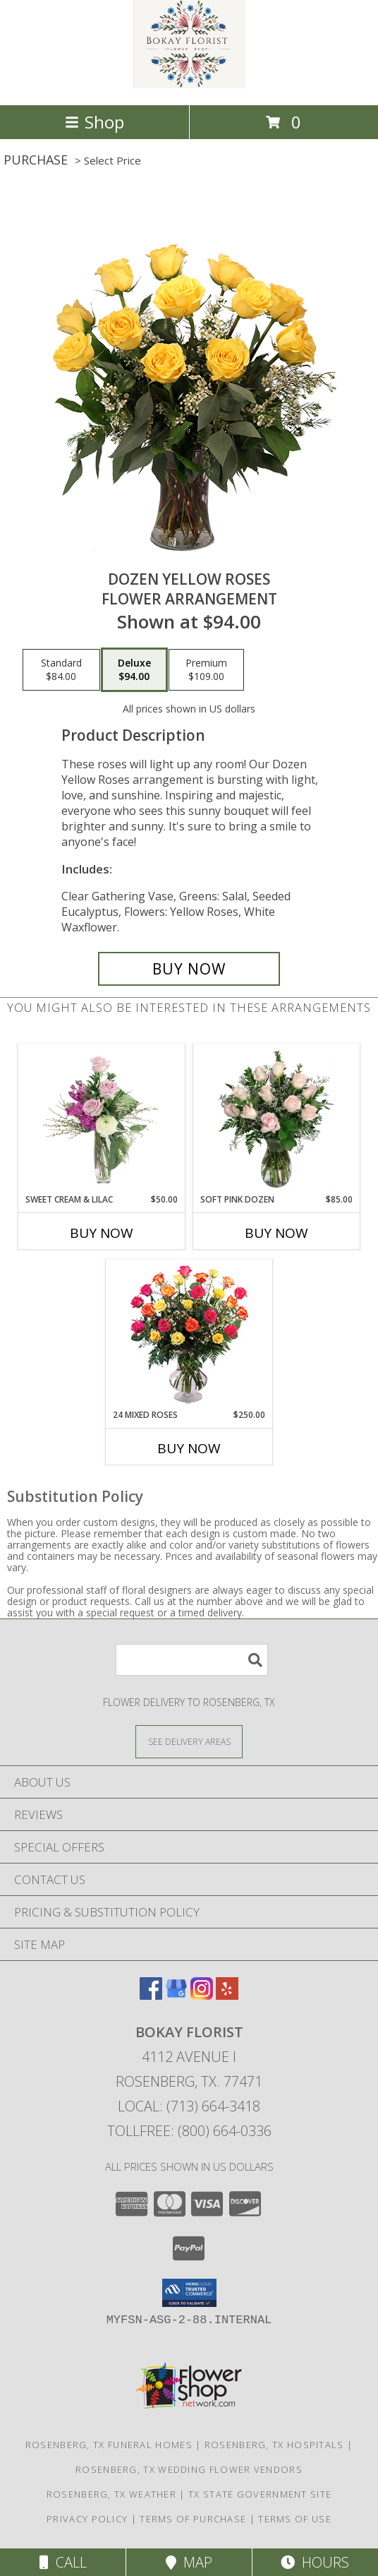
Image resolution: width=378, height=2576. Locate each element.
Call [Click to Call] (63, 2562)
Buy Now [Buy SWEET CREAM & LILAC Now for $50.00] (101, 1233)
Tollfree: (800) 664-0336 (189, 2130)
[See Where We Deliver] (189, 1741)
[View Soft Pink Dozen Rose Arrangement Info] (277, 1118)
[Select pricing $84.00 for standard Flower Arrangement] (61, 670)
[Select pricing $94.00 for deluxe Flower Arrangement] (134, 670)
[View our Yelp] (227, 1995)
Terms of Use (294, 2518)
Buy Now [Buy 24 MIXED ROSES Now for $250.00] (189, 1448)
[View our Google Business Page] (176, 1995)
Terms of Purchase (193, 2518)
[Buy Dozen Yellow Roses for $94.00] (189, 969)
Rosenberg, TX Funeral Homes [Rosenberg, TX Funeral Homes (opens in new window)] (109, 2444)
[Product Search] (192, 1660)
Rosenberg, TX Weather (111, 2494)
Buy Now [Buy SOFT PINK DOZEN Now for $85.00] (276, 1233)
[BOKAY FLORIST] (189, 84)
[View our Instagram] (201, 1995)
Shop (94, 121)
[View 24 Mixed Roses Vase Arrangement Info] (189, 1334)
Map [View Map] (189, 2562)
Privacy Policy (87, 2518)
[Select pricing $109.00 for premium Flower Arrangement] (206, 670)
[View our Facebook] (151, 1995)
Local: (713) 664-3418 (189, 2106)
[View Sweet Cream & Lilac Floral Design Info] (102, 1118)
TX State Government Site (259, 2494)
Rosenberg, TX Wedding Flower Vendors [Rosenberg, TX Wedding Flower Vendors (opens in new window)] (189, 2469)
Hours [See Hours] (315, 2562)
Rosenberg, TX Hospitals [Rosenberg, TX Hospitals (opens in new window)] (274, 2444)
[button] (189, 2293)
